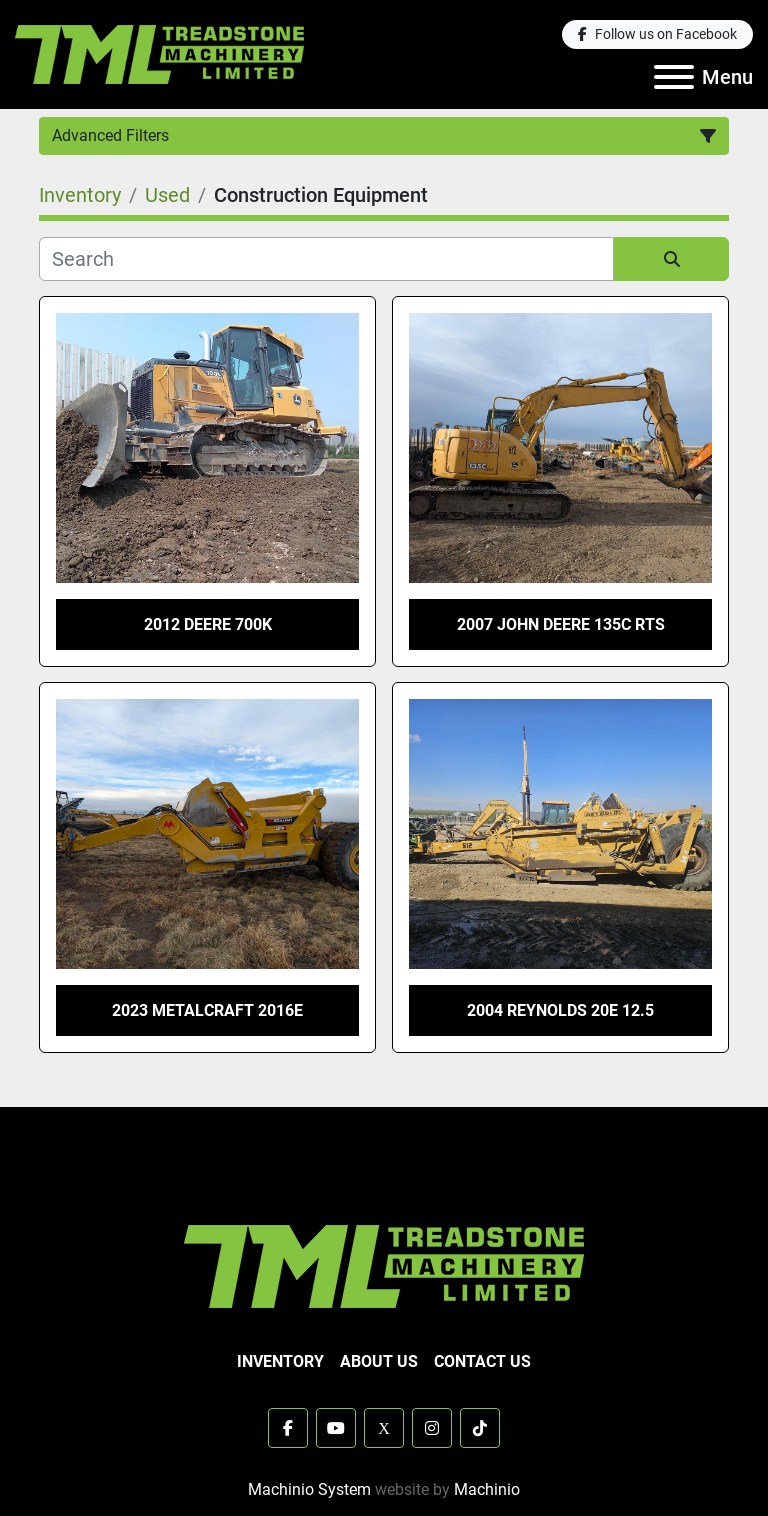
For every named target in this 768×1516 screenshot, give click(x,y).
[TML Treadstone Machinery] (384, 1265)
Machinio (487, 1489)
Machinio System (309, 1489)
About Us (379, 1361)
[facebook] (657, 34)
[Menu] (674, 77)
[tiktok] (480, 1428)
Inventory (280, 1361)
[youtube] (336, 1428)
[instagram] (432, 1428)
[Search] (326, 259)
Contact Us (482, 1361)
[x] (384, 1428)
